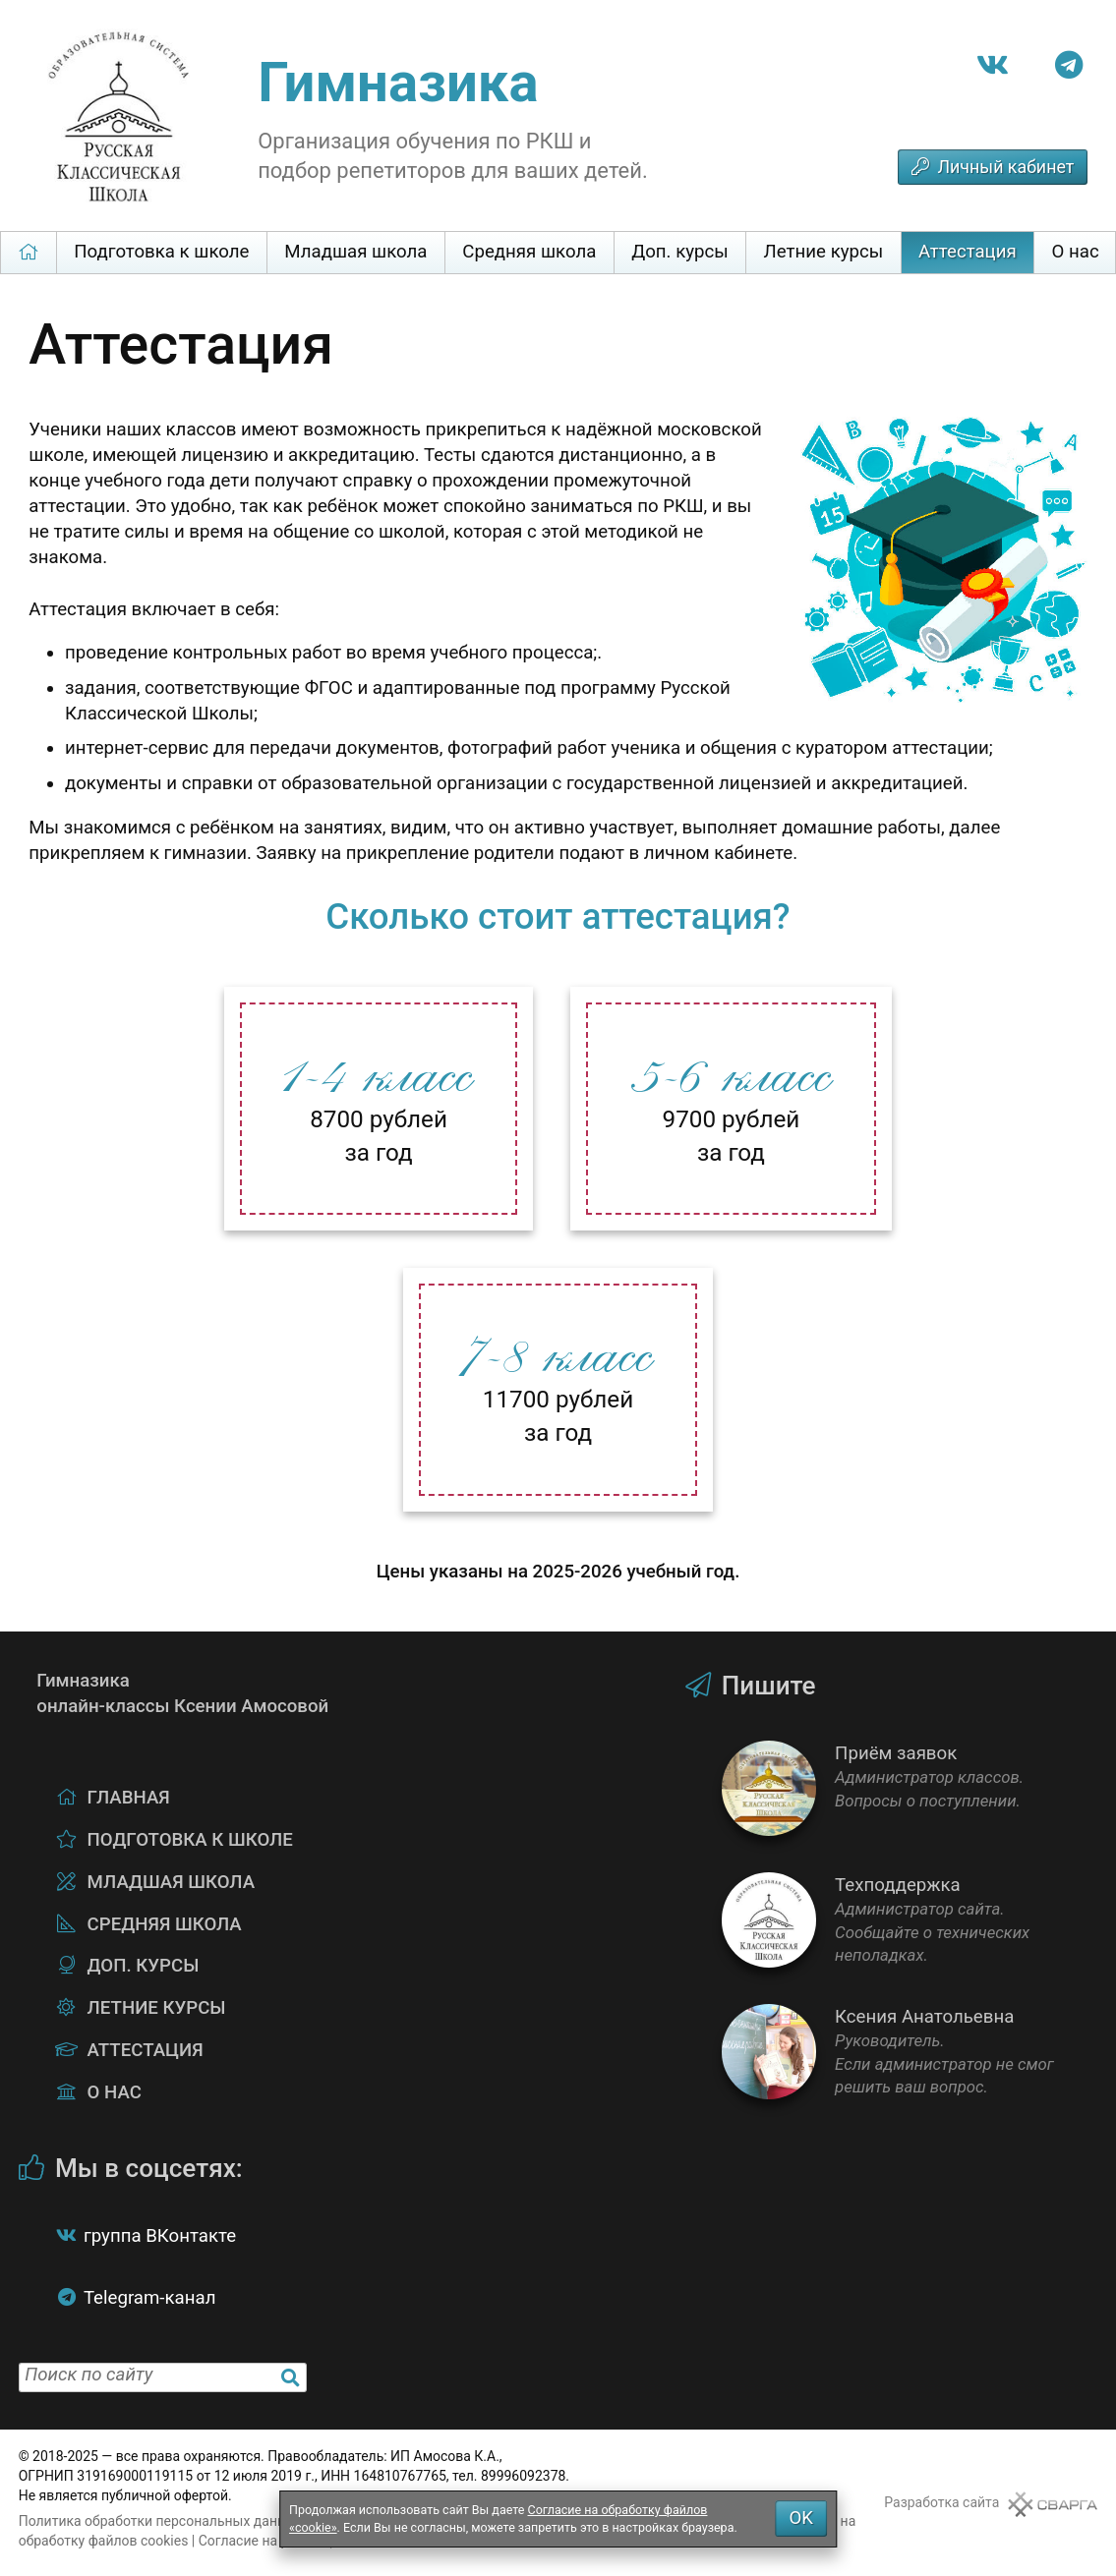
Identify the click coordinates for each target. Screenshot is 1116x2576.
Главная (28, 252)
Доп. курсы (680, 251)
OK (801, 2518)
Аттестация (967, 251)
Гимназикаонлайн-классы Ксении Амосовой (79, 1683)
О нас (115, 2092)
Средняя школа (529, 251)
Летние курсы (824, 251)
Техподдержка (910, 1920)
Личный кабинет (1005, 166)
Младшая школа (355, 251)
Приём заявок (910, 1788)
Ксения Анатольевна (910, 2051)
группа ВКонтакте (160, 2236)
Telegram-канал (150, 2298)
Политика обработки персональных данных (161, 2521)
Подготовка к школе (161, 251)
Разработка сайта (941, 2502)
